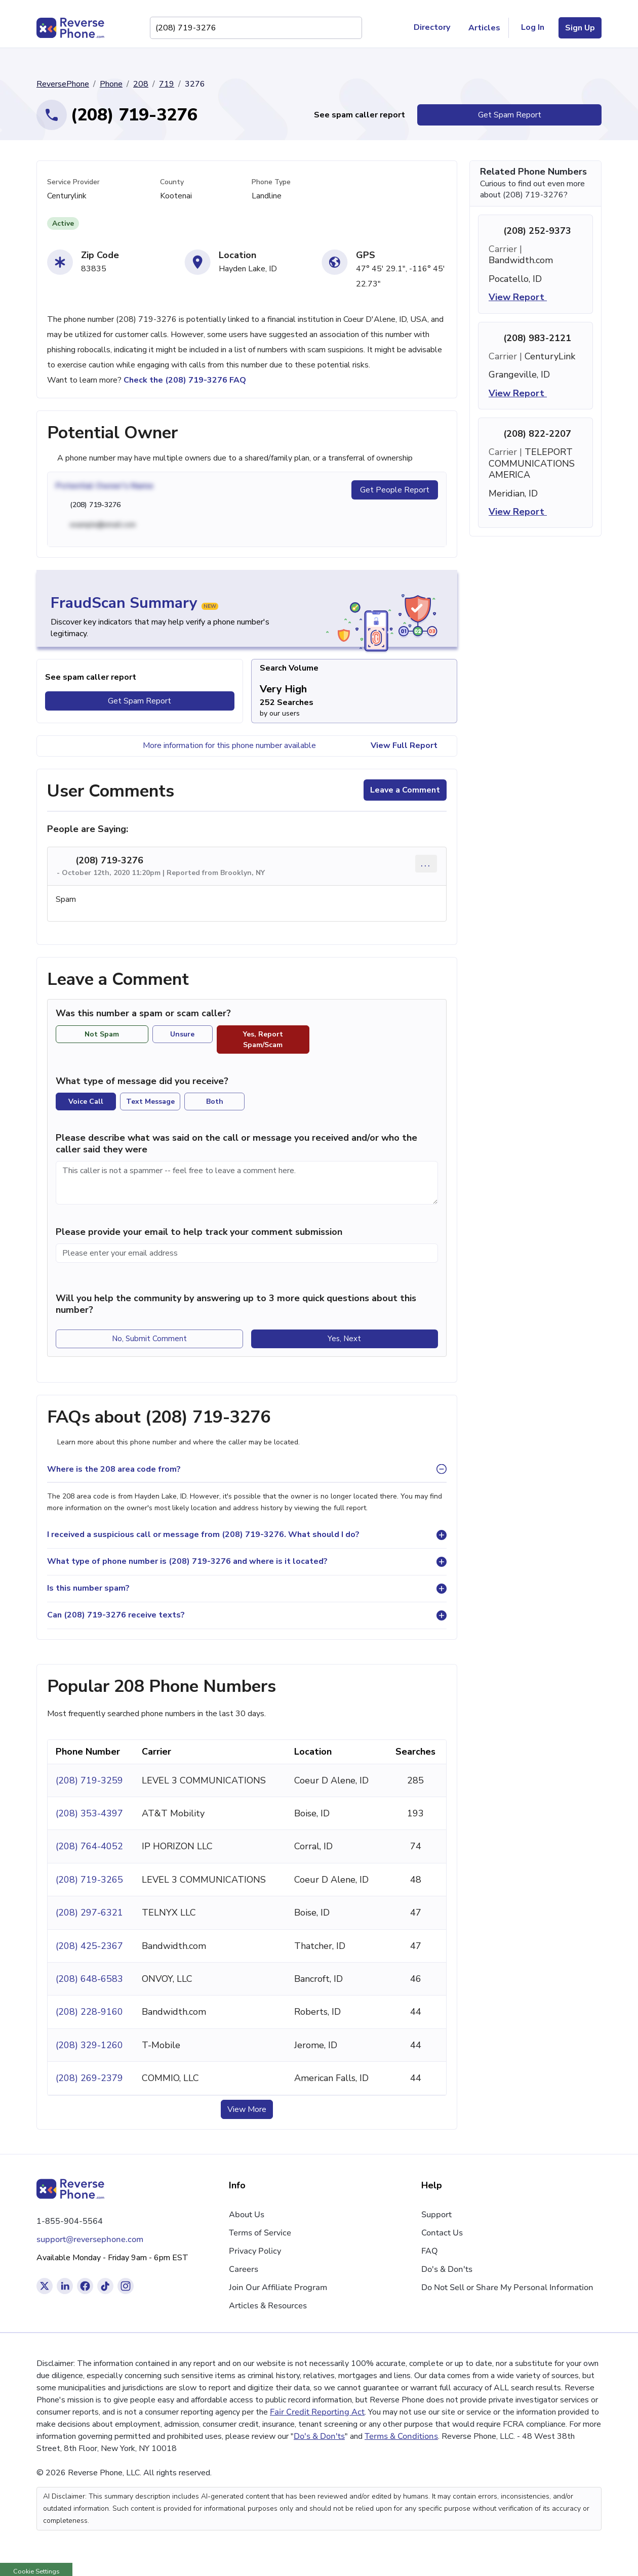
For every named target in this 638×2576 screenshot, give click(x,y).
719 (166, 84)
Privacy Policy (255, 2251)
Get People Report (394, 489)
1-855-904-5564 (69, 2221)
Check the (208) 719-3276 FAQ (185, 380)
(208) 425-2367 (89, 1946)
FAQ (429, 2251)
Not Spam (102, 1034)
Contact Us (442, 2232)
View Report (524, 297)
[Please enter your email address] (247, 1253)
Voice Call (85, 1101)
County (172, 182)
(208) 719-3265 (89, 1880)
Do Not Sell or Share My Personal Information (507, 2287)
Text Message (150, 1101)
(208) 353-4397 (89, 1813)
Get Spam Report (509, 114)
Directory (436, 28)
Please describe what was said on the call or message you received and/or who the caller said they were (236, 1143)
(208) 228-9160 (89, 2012)
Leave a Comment (405, 790)
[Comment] (247, 1182)
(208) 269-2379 (89, 2078)
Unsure (182, 1034)
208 (140, 84)
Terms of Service (260, 2232)
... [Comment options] (426, 863)
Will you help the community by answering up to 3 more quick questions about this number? (236, 1304)
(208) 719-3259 (89, 1780)
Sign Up (580, 27)
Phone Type (271, 182)
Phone (111, 84)
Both (214, 1101)
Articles (484, 27)
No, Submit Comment (149, 1339)
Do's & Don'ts (446, 2269)
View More (246, 2109)
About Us (246, 2214)
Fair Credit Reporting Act (317, 2412)
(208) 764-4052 (89, 1846)
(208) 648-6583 (89, 1979)
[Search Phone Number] (349, 28)
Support (436, 2214)
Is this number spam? (88, 1588)
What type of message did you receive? (142, 1081)
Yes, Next (344, 1339)
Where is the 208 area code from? (114, 1469)
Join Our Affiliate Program (278, 2287)
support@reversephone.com (89, 2239)
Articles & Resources (268, 2305)
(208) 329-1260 (89, 2045)
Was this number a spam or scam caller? (149, 1013)
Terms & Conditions (401, 2436)
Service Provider (73, 182)
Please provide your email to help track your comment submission (199, 1231)
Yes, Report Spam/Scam (263, 1039)
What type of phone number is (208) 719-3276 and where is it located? (187, 1561)
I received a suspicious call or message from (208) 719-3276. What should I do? (203, 1534)
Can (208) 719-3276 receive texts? (116, 1615)
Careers (243, 2269)
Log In (532, 27)
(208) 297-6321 (89, 1912)
